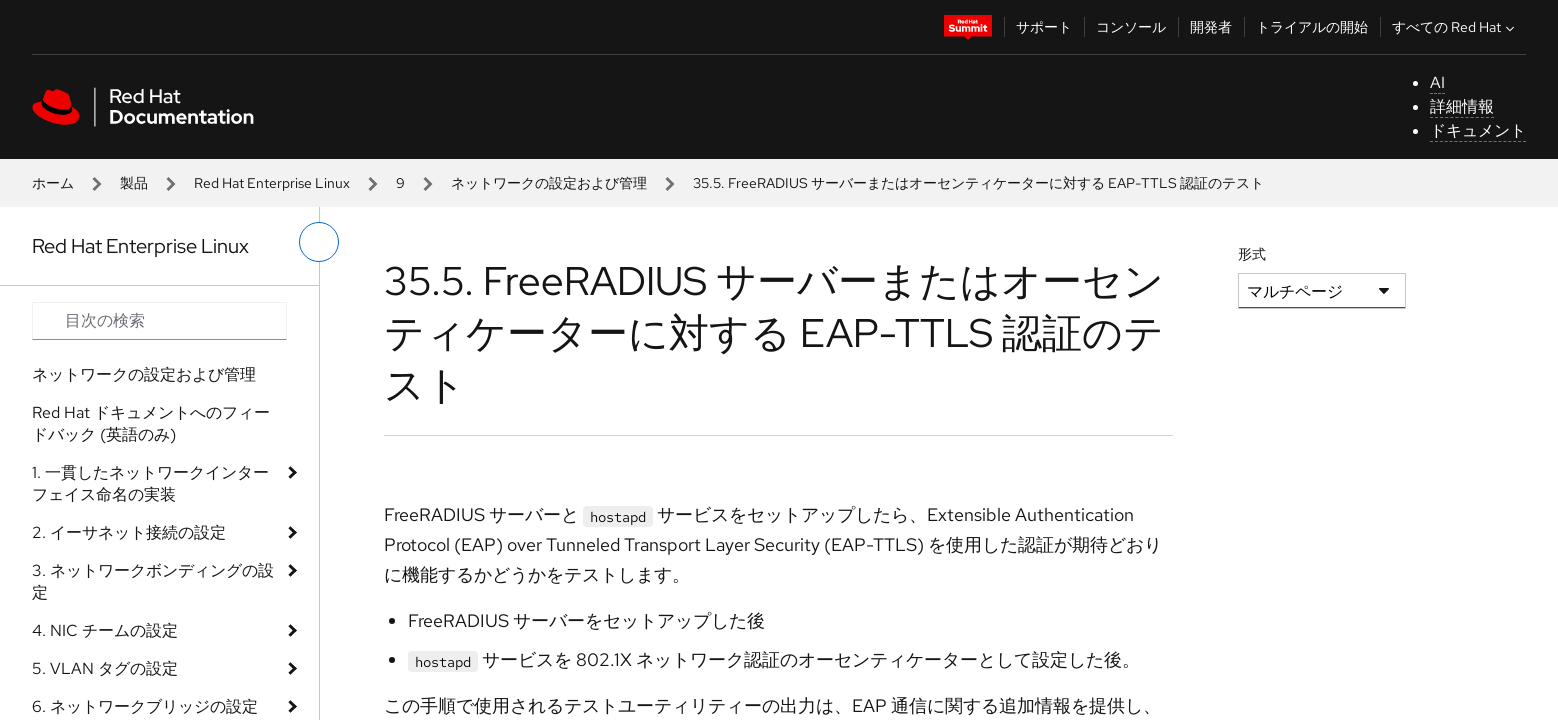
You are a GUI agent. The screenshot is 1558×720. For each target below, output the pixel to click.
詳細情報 (1462, 106)
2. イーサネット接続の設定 (129, 532)
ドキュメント (1478, 130)
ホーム (53, 183)
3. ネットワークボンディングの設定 (153, 581)
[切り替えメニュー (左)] (319, 242)
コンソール (1131, 27)
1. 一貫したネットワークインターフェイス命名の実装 (150, 483)
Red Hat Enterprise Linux (272, 183)
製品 (134, 183)
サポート (1044, 27)
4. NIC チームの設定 (105, 630)
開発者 (1211, 27)
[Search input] (159, 321)
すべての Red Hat (1455, 27)
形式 (1252, 254)
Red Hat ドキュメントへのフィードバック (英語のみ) (151, 423)
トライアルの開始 (1312, 27)
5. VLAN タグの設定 (105, 668)
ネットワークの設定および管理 (549, 183)
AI (1437, 82)
